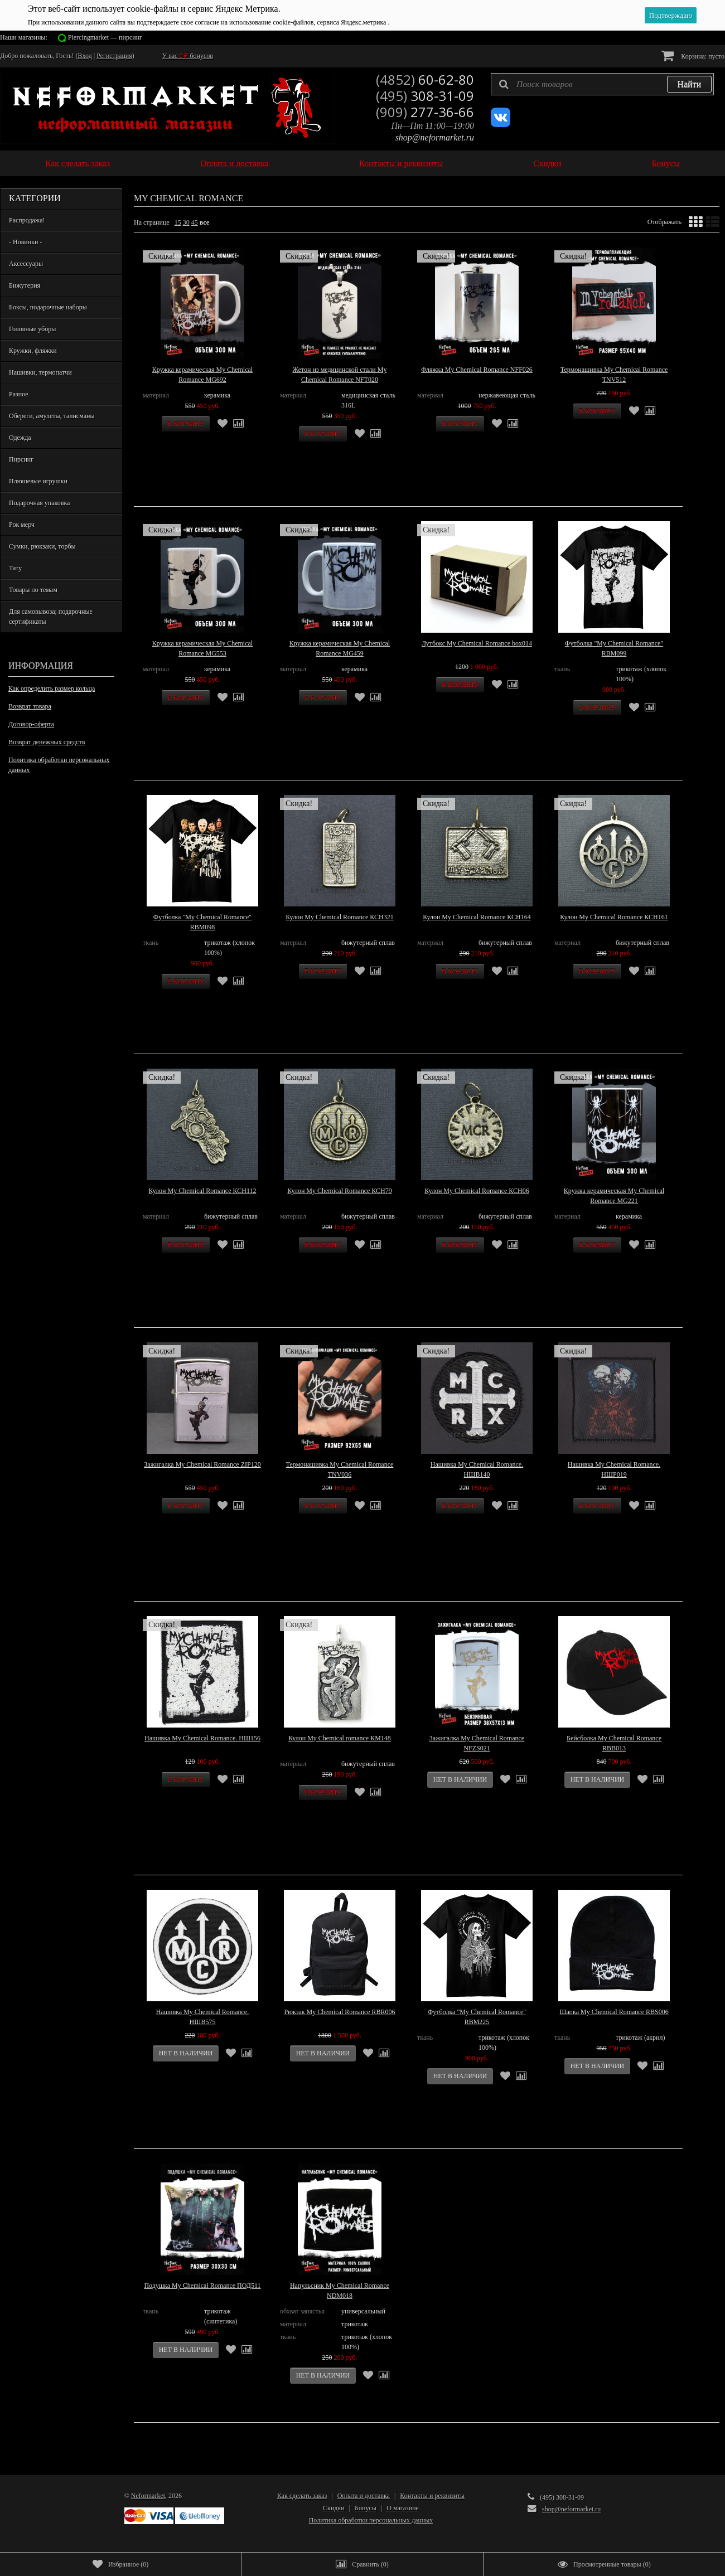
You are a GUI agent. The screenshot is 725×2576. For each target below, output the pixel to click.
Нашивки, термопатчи (40, 372)
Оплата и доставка (234, 163)
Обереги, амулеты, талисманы (52, 416)
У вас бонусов (187, 56)
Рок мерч (22, 524)
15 (178, 222)
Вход (85, 56)
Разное (18, 394)
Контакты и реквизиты (401, 163)
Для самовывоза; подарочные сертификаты (51, 616)
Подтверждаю (670, 15)
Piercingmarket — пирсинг (105, 37)
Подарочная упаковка (39, 503)
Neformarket (148, 2496)
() (120, 2564)
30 (186, 222)
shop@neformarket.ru (434, 137)
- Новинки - (25, 242)
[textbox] (602, 84)
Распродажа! (27, 220)
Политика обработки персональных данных (58, 765)
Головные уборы (32, 329)
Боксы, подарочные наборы (48, 307)
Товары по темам (33, 590)
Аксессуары (26, 264)
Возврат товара (29, 706)
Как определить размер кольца (51, 688)
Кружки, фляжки (33, 351)
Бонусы (666, 163)
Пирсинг (21, 459)
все (204, 222)
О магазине (402, 2508)
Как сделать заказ (77, 163)
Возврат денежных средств (46, 742)
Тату (15, 568)
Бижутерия (24, 285)
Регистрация (114, 56)
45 (194, 222)
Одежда (20, 438)
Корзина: (692, 55)
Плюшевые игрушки (38, 481)
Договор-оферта (31, 724)
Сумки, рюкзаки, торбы (42, 546)
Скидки (547, 163)
